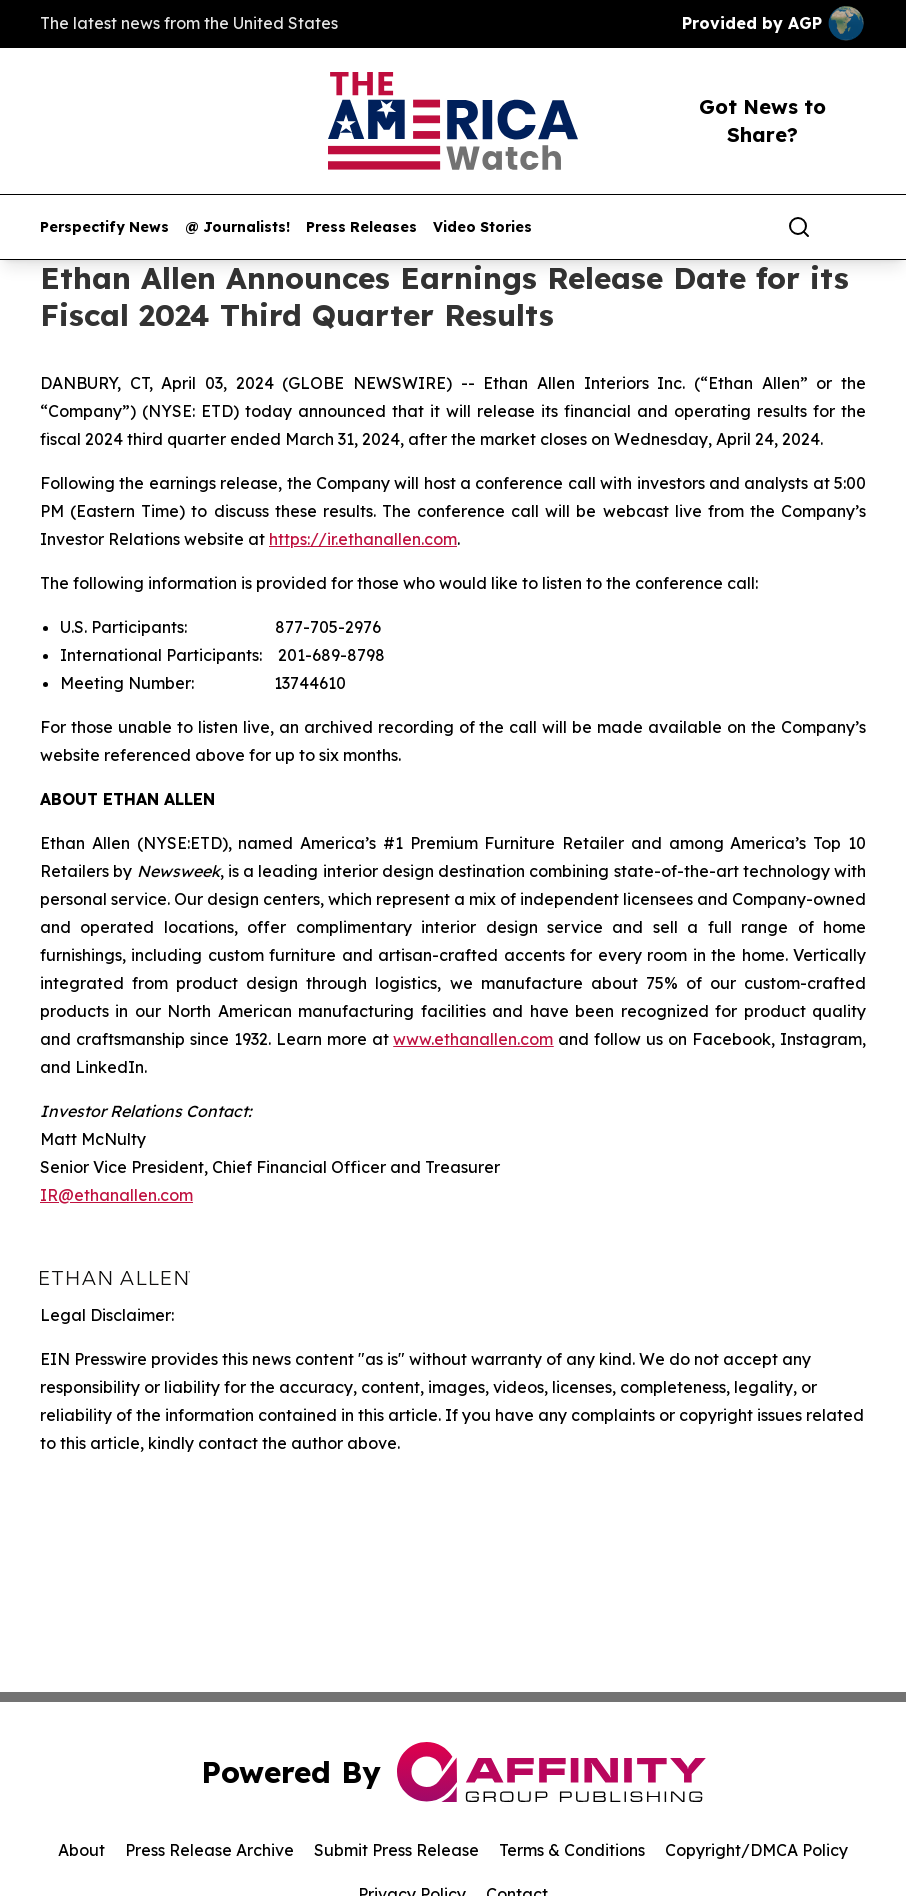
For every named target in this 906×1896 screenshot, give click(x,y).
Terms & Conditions (572, 1850)
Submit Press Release (396, 1850)
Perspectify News (104, 227)
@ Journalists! (237, 227)
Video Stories (482, 227)
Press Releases (361, 227)
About (81, 1850)
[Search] (799, 227)
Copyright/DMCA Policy (756, 1850)
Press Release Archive (209, 1850)
